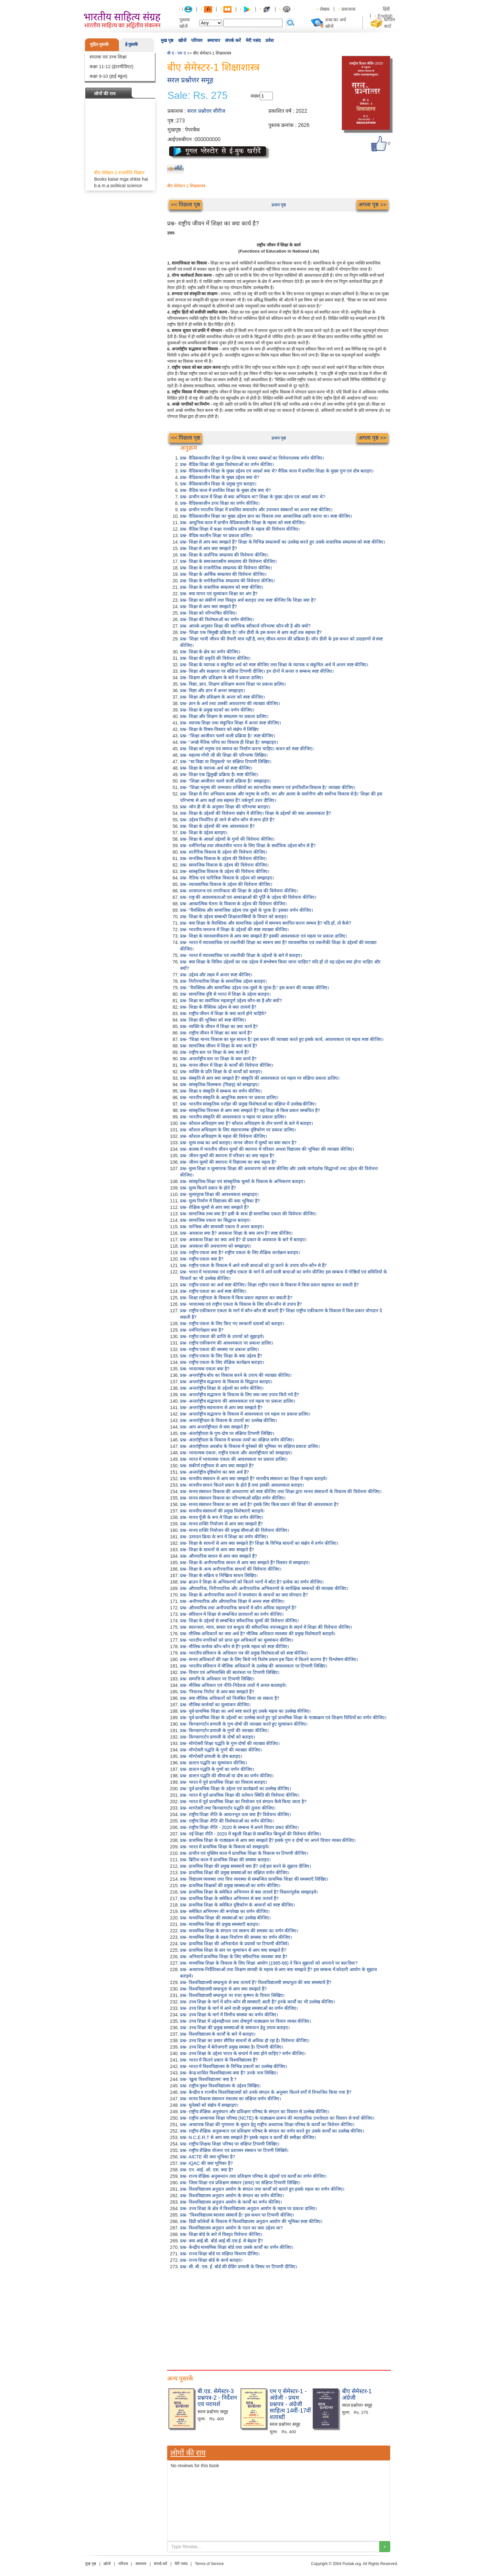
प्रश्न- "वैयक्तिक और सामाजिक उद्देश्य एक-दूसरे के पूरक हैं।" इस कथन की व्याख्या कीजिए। (254, 987)
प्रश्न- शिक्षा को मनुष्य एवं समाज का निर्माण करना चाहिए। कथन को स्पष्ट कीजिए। (247, 748)
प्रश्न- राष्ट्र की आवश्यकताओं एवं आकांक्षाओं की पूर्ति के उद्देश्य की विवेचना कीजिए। (248, 897)
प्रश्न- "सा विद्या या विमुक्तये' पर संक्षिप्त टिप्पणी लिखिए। (225, 761)
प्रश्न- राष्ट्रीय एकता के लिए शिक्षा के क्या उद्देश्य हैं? (221, 1355)
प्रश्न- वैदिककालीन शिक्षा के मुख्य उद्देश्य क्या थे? (219, 477)
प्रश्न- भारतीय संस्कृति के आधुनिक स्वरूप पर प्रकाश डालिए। (229, 1097)
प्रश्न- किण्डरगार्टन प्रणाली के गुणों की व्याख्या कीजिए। (224, 1730)
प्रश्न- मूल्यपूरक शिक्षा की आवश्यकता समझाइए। (219, 1194)
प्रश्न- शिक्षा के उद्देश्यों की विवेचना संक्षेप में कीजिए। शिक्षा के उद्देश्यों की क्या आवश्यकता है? (255, 813)
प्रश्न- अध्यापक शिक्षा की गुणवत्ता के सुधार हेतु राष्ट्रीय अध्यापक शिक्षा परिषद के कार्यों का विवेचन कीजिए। (267, 2124)
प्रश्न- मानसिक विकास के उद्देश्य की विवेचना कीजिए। (223, 858)
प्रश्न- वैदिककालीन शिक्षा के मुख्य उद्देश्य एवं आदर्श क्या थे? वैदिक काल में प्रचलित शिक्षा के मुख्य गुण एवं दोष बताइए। (276, 470)
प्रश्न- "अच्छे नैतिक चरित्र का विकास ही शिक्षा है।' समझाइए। (229, 742)
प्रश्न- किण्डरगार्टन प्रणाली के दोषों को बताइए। (217, 1737)
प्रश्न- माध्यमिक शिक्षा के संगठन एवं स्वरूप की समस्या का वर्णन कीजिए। (239, 1930)
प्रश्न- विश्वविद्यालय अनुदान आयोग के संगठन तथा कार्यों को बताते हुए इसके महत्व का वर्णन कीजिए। (262, 2189)
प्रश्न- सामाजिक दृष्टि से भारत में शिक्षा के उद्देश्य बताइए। (225, 994)
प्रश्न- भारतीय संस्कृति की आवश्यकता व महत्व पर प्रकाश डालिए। (233, 1116)
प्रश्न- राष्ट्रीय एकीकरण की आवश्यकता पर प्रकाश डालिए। (226, 1342)
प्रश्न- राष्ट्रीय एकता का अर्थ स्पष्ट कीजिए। (213, 1291)
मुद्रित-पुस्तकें (99, 44)
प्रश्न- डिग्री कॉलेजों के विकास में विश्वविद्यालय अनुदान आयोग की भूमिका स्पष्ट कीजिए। (251, 2221)
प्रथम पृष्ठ (279, 204)
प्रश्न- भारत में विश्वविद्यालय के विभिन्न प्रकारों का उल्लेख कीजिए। (233, 2066)
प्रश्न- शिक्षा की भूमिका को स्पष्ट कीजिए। (213, 1020)
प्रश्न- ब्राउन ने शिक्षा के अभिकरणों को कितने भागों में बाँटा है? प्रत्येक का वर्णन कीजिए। (252, 1581)
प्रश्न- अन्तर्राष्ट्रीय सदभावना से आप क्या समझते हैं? (221, 1407)
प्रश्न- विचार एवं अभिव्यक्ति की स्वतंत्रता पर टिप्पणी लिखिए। (229, 1672)
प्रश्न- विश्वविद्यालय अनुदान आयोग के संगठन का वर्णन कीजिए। (232, 2195)
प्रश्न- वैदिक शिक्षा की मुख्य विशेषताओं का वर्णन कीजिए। (227, 464)
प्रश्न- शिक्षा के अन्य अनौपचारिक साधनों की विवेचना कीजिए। (230, 1569)
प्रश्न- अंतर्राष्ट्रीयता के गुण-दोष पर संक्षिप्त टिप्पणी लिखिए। (227, 1433)
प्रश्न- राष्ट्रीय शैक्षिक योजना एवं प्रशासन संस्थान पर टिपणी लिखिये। (234, 2150)
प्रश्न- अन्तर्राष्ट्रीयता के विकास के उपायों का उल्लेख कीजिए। (228, 1420)
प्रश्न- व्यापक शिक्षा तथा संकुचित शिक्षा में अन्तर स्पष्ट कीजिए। (230, 722)
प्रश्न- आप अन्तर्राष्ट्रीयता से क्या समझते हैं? (214, 1426)
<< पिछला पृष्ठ (185, 205)
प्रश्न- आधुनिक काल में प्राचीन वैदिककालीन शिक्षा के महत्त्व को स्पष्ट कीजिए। (243, 522)
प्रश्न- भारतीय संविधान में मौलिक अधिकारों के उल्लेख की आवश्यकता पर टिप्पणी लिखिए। (253, 1665)
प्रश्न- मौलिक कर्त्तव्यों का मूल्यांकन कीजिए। (215, 1704)
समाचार (213, 40)
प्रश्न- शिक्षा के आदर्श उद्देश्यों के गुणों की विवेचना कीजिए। (227, 839)
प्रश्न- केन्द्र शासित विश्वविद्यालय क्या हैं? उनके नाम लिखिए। (229, 2072)
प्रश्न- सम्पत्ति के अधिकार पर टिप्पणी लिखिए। (217, 1678)
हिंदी (387, 9)
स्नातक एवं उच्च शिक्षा (108, 56)
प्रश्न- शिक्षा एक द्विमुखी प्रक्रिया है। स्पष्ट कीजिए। (219, 774)
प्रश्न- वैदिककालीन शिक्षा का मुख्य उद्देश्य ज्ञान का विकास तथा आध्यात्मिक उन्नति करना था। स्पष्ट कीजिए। (266, 516)
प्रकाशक (348, 9)
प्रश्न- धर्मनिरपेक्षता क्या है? (201, 1330)
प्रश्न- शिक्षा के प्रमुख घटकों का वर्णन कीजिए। (217, 709)
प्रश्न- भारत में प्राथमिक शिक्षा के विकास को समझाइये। (224, 1846)
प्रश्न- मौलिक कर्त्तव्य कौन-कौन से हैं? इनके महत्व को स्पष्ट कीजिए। (234, 1646)
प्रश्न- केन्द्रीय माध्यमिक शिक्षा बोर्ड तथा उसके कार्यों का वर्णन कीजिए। (236, 2247)
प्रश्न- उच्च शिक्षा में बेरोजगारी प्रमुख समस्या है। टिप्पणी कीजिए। (231, 2047)
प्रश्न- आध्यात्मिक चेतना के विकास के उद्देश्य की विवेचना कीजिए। (233, 903)
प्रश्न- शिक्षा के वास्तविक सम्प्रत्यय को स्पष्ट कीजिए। (221, 587)
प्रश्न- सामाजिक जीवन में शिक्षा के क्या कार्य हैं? (218, 1045)
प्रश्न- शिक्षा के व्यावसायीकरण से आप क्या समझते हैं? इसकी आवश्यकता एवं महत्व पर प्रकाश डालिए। (263, 936)
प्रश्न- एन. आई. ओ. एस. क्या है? (206, 2169)
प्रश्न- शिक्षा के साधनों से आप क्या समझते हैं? (217, 1549)
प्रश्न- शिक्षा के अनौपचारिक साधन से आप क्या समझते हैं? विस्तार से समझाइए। (245, 1562)
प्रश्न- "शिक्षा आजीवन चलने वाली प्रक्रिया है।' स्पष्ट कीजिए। (227, 735)
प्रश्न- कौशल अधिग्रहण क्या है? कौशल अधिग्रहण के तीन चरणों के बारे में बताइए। (246, 1123)
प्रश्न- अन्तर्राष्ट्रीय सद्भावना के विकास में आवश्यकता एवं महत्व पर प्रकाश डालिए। (245, 1414)
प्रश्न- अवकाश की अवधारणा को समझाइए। (215, 1246)
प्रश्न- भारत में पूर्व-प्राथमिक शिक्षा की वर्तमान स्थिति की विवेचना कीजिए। (239, 1795)
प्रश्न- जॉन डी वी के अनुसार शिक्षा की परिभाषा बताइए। (225, 806)
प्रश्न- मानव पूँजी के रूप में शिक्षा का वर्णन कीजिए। (221, 1517)
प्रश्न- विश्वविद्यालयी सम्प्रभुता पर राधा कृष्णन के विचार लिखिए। (232, 1995)
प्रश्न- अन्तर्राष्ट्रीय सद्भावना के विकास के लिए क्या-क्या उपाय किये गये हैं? (239, 1394)
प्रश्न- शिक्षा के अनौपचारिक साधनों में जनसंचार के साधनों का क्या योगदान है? (244, 1594)
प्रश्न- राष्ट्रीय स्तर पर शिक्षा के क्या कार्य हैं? (214, 1052)
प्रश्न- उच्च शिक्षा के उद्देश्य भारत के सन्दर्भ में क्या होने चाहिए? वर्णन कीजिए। (243, 2053)
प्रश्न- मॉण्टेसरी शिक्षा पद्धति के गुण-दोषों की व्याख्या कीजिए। (230, 1743)
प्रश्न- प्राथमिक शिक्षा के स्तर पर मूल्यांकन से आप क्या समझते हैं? (233, 1950)
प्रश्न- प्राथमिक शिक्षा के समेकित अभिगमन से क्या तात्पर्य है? (229, 1898)
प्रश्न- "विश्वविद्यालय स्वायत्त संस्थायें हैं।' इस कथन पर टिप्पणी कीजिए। (237, 2215)
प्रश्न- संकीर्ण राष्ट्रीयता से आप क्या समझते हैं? (217, 1465)
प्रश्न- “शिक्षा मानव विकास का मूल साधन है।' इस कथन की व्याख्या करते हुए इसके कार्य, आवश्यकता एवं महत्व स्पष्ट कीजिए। (281, 1039)
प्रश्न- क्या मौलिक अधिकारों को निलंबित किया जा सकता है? (229, 1698)
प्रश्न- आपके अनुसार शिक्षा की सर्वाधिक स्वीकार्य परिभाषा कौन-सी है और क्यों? (245, 625)
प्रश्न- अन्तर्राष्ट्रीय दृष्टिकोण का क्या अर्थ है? (214, 1472)
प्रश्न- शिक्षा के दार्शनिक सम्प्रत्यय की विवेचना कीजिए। (224, 554)
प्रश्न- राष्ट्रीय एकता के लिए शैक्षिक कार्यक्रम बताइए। (222, 1362)
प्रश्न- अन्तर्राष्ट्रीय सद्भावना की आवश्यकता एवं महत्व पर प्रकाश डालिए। (237, 1401)
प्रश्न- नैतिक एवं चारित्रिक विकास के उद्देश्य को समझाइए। (227, 877)
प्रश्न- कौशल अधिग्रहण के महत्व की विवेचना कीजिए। (223, 1136)
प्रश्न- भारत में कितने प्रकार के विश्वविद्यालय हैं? (219, 2059)
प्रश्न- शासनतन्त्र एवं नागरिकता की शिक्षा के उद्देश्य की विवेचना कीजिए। (239, 890)
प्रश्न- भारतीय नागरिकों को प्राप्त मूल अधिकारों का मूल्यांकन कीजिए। (236, 1640)
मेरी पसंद (253, 40)
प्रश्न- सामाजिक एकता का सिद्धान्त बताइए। (215, 1220)
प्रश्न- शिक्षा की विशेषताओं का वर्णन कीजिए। (217, 619)
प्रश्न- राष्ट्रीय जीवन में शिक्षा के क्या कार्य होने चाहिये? (223, 1013)
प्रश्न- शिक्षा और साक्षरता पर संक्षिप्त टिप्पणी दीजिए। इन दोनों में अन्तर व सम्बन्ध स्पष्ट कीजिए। (257, 671)
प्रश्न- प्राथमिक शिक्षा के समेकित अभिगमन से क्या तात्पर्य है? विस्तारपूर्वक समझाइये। (249, 1892)
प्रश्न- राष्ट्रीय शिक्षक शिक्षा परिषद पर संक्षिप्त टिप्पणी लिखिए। (229, 2143)
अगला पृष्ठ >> (372, 205)
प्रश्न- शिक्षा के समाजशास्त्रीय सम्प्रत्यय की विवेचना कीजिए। (228, 561)
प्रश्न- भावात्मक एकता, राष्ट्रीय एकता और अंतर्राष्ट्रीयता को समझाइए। (236, 1452)
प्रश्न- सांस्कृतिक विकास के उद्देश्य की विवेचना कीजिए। (224, 871)
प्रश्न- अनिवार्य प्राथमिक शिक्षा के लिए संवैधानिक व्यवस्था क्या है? (233, 1956)
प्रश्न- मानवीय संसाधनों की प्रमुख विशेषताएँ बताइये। (222, 1510)
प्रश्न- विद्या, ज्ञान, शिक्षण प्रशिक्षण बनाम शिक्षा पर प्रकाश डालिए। (233, 684)
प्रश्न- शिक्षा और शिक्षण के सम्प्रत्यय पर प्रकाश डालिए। (224, 716)
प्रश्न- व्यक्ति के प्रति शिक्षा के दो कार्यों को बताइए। (221, 1071)
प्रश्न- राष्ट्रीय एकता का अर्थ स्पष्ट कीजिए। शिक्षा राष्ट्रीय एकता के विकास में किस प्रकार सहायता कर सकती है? (269, 1284)
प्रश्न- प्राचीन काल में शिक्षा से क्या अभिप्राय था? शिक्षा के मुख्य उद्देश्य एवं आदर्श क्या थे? (252, 496)
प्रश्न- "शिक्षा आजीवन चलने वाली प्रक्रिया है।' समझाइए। (225, 781)
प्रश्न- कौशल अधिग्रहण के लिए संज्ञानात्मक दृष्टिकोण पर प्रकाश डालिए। (238, 1129)
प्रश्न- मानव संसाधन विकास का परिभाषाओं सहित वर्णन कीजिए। (232, 1498)
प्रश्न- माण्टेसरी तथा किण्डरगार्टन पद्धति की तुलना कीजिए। (227, 1808)
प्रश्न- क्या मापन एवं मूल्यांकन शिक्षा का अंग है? (219, 593)
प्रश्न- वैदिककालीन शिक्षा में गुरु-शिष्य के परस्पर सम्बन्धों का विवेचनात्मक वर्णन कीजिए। (252, 458)
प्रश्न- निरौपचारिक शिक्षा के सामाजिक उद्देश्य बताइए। (223, 981)
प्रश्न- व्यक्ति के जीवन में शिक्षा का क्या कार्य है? (219, 1026)
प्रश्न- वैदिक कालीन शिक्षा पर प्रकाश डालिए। (216, 535)
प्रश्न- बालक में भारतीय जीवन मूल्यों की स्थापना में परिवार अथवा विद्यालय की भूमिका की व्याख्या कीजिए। (267, 1149)
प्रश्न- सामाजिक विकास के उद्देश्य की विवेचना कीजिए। (224, 864)
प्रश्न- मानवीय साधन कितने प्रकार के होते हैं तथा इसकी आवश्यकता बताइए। (242, 1485)
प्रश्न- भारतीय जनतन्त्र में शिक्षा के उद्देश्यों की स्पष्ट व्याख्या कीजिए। (234, 929)
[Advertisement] (278, 2318)
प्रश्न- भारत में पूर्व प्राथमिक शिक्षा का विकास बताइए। (223, 1782)
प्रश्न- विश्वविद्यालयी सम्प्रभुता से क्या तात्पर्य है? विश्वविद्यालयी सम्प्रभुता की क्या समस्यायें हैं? (255, 1982)
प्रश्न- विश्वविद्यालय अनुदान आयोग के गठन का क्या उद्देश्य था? (231, 2227)
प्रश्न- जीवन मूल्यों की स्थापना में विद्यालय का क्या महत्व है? (228, 1162)
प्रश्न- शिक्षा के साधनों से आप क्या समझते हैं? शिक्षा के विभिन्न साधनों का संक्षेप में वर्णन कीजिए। (259, 1543)
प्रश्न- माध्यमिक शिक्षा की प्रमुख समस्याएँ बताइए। (220, 1924)
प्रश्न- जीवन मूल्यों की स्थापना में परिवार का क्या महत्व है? (227, 1155)
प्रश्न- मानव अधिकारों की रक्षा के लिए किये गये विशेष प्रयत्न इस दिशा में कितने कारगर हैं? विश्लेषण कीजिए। (269, 1659)
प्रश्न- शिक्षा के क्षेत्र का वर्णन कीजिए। (210, 651)
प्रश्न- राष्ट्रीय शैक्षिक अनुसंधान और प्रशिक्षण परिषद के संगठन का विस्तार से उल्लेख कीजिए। (254, 2111)
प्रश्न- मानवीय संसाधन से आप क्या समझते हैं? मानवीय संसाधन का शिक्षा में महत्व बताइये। (253, 1478)
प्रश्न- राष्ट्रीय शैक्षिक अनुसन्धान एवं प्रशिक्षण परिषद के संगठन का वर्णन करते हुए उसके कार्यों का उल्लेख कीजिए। (272, 2131)
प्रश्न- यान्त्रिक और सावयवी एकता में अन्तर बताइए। (222, 1226)
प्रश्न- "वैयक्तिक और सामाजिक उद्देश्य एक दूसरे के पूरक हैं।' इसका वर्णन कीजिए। (246, 910)
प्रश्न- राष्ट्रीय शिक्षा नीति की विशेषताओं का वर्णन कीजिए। (227, 1820)
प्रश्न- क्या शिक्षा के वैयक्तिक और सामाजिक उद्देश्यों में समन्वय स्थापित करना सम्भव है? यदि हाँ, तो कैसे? (265, 923)
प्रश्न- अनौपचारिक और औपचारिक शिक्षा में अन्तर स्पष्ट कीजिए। (232, 1601)
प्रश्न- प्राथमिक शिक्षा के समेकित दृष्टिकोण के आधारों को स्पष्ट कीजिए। (237, 1904)
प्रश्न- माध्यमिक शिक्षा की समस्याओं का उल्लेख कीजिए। (225, 1917)
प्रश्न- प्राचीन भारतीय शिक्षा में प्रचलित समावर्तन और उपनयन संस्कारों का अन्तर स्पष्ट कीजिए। (256, 509)
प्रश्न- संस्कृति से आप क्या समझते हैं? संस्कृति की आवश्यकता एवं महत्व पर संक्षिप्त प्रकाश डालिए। (259, 1078)
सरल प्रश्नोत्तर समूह (190, 80)
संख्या (255, 96)
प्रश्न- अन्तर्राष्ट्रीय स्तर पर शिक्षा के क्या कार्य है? (218, 1058)
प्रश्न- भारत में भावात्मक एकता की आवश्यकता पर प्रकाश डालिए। (233, 1459)
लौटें (178, 168)
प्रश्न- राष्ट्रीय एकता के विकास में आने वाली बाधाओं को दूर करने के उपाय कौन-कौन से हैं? (253, 1265)
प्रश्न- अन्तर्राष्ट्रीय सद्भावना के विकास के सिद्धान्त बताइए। (226, 1381)
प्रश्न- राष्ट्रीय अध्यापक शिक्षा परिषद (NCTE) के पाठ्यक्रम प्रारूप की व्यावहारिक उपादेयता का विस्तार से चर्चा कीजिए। (277, 2118)
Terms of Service (209, 2563)
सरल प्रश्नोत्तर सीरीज (206, 111)
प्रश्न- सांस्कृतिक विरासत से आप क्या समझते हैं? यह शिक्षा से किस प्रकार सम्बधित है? (250, 1110)
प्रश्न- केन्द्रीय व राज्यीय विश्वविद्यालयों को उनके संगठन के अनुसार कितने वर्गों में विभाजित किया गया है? (265, 2092)
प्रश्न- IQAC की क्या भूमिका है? (206, 2163)
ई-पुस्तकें (131, 44)
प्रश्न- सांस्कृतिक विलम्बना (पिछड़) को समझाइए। (219, 1084)
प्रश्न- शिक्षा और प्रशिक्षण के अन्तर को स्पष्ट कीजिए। (222, 697)
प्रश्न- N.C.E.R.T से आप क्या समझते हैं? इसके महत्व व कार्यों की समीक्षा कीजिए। (248, 2137)
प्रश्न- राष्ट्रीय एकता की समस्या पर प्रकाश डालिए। (219, 1349)
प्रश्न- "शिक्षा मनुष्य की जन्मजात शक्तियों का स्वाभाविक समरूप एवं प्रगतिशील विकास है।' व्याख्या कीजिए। (267, 787)
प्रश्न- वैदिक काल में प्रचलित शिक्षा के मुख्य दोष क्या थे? (225, 490)
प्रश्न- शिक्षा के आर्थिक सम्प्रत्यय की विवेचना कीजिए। (223, 574)
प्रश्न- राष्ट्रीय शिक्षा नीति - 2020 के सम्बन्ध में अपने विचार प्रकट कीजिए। (239, 1827)
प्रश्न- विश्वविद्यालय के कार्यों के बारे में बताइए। (217, 2034)
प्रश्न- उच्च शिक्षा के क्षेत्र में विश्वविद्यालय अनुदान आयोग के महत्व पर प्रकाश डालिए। (248, 2208)
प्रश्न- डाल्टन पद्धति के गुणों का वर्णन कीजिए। (217, 1769)
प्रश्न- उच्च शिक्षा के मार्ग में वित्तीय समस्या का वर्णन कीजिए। (229, 2014)
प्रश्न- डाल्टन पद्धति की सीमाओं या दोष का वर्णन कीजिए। (227, 1775)
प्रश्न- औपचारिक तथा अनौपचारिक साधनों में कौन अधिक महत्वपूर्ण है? (238, 1607)
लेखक (325, 9)
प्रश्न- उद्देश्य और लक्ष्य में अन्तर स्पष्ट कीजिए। (216, 974)
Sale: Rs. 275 (197, 95)
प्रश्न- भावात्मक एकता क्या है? (205, 1368)
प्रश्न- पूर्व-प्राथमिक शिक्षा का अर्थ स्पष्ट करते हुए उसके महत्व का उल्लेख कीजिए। (245, 1711)
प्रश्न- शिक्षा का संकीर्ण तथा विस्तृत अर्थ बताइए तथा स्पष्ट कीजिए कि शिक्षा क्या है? (248, 600)
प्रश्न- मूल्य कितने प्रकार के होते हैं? (208, 1187)
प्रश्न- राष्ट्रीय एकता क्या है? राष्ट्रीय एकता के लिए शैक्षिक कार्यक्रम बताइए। (240, 1252)
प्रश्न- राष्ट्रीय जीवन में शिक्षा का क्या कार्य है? (216, 1032)
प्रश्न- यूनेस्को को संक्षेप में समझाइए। (209, 2105)
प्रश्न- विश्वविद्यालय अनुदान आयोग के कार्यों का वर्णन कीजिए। (231, 2202)
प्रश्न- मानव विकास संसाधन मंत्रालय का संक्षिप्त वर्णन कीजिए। (230, 2098)
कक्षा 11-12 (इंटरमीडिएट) (112, 66)
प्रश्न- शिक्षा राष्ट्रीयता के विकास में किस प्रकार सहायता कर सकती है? (236, 1297)
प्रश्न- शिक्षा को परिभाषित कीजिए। (208, 613)
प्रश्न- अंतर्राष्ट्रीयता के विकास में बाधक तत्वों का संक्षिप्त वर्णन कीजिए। (237, 1439)
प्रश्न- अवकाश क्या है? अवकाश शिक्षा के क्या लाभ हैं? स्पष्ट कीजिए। (236, 1233)
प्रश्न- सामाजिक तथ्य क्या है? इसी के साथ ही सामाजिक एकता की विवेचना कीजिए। (248, 1213)
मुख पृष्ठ (167, 40)
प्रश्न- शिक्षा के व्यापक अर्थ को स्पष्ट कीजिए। (216, 768)
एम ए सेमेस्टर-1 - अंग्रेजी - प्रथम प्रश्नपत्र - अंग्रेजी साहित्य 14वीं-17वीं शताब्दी (290, 2404)
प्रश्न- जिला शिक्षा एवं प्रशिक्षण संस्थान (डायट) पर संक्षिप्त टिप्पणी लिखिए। (240, 2182)
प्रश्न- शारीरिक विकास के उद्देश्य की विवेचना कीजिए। (223, 852)
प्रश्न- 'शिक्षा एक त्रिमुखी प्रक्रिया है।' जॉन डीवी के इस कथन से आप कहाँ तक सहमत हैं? (251, 632)
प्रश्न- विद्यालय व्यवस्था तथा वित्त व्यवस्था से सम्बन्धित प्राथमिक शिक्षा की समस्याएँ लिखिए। (254, 1879)
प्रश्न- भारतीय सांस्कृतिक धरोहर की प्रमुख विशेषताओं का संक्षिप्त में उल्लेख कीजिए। (248, 1103)
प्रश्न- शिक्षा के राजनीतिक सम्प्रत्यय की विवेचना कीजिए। (226, 567)
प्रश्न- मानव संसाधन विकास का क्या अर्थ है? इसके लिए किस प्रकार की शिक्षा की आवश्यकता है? (259, 1504)
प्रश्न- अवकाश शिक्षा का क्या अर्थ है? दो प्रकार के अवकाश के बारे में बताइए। (243, 1239)
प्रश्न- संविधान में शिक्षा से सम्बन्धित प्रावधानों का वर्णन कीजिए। (232, 1614)
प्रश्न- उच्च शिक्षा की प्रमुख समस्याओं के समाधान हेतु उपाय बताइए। (235, 2027)
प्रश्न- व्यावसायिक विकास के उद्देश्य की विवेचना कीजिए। (226, 884)
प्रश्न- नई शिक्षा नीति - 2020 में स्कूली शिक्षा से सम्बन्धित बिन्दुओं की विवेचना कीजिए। (250, 1833)
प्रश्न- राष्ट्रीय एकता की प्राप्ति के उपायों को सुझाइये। (222, 1336)
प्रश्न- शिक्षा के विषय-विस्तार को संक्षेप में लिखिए (219, 729)
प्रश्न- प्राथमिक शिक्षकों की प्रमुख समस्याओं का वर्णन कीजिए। (230, 1885)
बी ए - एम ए (176, 53)
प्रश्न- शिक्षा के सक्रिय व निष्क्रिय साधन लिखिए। (219, 1575)
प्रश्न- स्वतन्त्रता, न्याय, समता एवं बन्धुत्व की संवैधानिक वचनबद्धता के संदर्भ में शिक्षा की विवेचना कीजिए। (266, 1627)
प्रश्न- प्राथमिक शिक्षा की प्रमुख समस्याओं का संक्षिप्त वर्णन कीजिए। (234, 1872)
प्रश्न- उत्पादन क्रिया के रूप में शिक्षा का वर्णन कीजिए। (224, 1536)
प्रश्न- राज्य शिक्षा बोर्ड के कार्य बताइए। (211, 2260)
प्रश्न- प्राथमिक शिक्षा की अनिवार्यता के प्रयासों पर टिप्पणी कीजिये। (234, 1943)
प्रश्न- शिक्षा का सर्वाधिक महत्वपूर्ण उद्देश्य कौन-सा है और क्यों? (231, 1000)
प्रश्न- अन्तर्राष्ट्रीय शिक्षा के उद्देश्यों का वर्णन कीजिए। (221, 1388)
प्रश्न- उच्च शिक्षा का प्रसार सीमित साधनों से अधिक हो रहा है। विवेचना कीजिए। (244, 2040)
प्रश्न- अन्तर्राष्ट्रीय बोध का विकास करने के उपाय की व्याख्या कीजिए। (236, 1375)
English (385, 15)
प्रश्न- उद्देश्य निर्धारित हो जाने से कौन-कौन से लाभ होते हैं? (227, 819)
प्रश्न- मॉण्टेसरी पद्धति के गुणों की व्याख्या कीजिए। (221, 1749)
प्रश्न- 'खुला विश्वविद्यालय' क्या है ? (208, 2079)
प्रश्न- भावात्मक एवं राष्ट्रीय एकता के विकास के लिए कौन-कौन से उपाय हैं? (241, 1304)
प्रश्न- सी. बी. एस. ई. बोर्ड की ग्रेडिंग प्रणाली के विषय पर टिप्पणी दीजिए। (238, 2266)
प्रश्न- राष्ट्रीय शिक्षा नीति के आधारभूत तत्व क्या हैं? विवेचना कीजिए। (235, 1814)
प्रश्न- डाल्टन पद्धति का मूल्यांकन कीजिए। (213, 1762)
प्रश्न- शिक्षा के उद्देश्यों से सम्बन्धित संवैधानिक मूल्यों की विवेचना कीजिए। (239, 1620)
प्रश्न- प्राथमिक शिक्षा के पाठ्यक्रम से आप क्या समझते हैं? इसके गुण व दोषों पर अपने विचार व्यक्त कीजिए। (268, 1840)
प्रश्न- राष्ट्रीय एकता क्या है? (201, 1259)
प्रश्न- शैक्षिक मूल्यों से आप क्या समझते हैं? (214, 1207)
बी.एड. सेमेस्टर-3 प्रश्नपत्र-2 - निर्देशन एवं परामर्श (217, 2397)
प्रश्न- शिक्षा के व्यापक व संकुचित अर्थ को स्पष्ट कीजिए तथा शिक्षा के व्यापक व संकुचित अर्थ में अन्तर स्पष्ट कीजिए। (274, 664)
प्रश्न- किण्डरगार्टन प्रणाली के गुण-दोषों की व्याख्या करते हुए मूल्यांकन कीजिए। (243, 1724)
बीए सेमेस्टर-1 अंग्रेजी (357, 2394)
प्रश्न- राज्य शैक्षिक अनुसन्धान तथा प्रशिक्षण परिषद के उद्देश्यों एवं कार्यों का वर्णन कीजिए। (253, 2176)
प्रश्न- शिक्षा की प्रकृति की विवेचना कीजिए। (215, 658)
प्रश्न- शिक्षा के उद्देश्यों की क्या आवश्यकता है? (217, 826)
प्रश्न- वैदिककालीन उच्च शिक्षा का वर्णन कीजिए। (220, 503)
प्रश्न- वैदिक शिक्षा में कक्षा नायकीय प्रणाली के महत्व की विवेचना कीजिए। (240, 529)
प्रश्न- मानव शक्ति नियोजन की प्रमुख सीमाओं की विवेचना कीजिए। (234, 1530)
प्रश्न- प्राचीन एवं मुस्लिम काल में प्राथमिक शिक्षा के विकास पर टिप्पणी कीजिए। (244, 1853)
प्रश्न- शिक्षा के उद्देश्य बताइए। (203, 832)
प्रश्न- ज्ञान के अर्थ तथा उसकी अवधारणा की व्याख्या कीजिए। (230, 703)
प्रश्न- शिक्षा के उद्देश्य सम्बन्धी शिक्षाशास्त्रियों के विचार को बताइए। (234, 916)
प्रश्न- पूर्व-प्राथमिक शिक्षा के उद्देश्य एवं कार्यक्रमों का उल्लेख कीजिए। (235, 1788)
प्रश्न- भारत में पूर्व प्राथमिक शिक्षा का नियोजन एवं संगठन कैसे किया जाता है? (243, 1801)
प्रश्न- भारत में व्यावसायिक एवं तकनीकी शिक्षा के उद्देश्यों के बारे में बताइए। (241, 955)
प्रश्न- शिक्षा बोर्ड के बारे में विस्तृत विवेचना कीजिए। (221, 2234)
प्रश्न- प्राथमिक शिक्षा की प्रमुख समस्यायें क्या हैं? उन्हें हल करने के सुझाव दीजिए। (245, 1866)
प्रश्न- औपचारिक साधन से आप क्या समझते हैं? (218, 1556)
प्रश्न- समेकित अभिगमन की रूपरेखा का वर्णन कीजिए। (225, 1911)
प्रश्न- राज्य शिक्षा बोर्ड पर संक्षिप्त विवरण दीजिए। (220, 2253)
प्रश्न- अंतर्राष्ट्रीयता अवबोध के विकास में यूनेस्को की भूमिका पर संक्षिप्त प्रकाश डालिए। (250, 1446)
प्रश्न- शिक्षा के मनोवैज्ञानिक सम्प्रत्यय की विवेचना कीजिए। (227, 580)
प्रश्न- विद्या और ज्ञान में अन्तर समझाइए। (212, 690)
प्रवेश (269, 40)
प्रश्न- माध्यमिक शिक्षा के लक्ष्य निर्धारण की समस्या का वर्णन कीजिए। (236, 1937)
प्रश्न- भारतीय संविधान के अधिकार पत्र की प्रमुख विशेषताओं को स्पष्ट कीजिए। (244, 1653)
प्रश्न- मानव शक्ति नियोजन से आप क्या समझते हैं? (221, 1523)
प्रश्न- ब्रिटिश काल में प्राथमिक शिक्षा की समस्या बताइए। (225, 1859)
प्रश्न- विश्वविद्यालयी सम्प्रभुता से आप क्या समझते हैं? (223, 1988)
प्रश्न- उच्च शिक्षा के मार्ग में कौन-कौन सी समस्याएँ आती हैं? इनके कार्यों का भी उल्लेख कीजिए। (257, 2001)
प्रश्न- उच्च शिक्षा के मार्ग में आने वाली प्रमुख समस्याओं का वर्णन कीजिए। (239, 2008)
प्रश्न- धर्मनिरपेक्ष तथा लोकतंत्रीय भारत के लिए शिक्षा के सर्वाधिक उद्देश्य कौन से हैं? (248, 845)
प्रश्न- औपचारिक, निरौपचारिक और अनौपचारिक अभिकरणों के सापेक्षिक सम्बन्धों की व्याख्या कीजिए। (264, 1588)
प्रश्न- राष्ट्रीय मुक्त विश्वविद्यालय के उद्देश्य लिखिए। (220, 2085)
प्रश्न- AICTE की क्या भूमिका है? (207, 2156)
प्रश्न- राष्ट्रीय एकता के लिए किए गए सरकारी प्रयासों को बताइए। (232, 1323)
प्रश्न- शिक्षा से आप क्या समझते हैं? (208, 548)
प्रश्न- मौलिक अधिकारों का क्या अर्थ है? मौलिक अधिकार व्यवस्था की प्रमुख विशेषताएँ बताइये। (257, 1633)
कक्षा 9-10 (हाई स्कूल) (108, 76)
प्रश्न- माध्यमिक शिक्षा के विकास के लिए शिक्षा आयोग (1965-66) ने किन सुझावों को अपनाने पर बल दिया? (269, 1963)
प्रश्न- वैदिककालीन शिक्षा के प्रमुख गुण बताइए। (218, 483)
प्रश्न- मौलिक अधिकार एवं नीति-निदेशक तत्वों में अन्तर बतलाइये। (233, 1685)
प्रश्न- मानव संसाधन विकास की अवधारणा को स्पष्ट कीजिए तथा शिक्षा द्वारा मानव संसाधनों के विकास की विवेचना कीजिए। (280, 1491)
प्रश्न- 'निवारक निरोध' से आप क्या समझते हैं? (217, 1691)
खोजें (182, 40)
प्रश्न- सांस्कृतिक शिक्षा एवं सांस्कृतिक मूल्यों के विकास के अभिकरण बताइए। (242, 1181)
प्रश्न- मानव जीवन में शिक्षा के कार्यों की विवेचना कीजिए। (226, 1065)
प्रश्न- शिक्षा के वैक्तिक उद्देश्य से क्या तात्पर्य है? (218, 1007)
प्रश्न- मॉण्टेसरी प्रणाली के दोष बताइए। (211, 1756)
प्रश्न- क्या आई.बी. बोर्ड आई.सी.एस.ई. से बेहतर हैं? (221, 2240)
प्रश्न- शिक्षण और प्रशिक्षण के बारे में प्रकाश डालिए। (221, 677)
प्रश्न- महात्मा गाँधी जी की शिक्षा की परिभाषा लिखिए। (224, 755)
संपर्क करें (233, 40)
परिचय (196, 40)
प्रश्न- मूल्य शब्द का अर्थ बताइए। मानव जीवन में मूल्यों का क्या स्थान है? (238, 1142)
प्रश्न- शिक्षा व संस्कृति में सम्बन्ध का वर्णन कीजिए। (221, 1091)
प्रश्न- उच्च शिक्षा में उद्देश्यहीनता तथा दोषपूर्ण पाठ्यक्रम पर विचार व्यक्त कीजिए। (245, 2021)
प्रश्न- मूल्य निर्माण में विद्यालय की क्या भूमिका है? (220, 1200)
